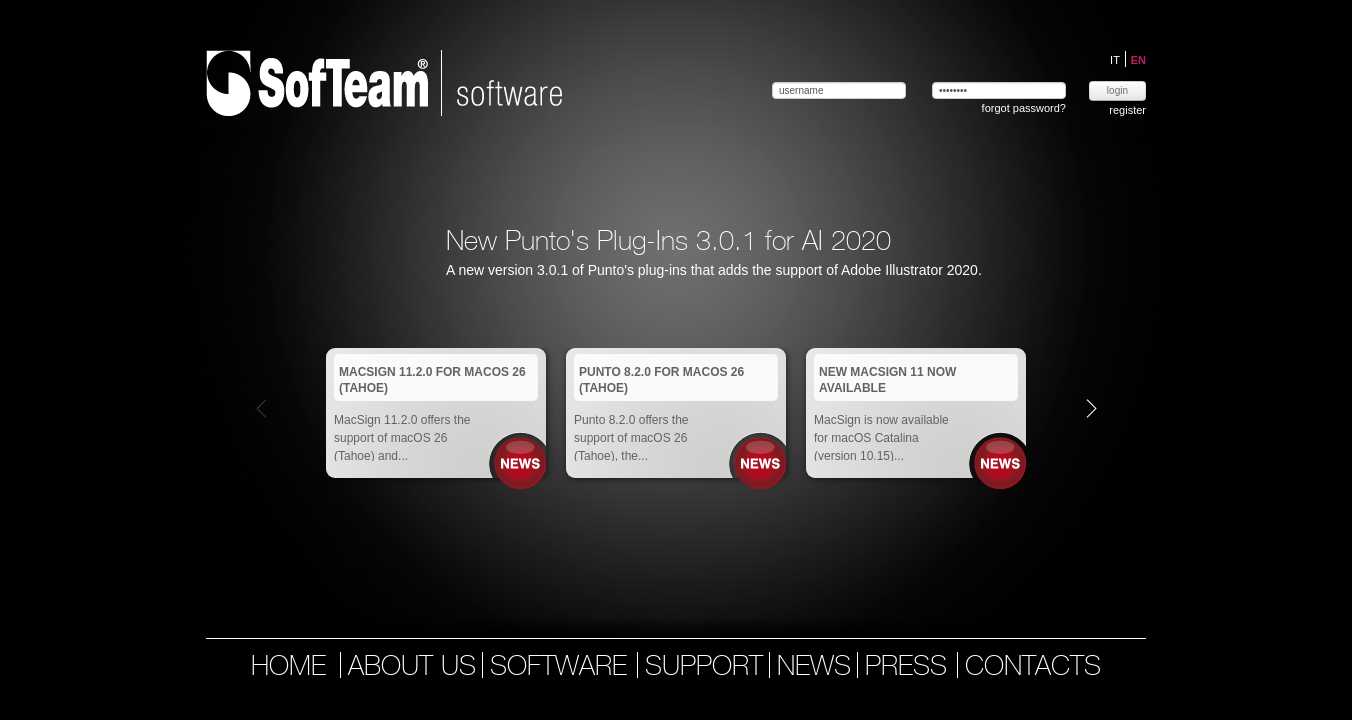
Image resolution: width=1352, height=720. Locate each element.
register (1127, 110)
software (562, 668)
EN (1138, 60)
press (910, 668)
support (704, 668)
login (1117, 90)
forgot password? (1024, 108)
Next (1091, 408)
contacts (1033, 668)
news (814, 668)
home (288, 668)
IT (1116, 60)
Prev (261, 408)
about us (412, 668)
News (520, 463)
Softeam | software (384, 83)
